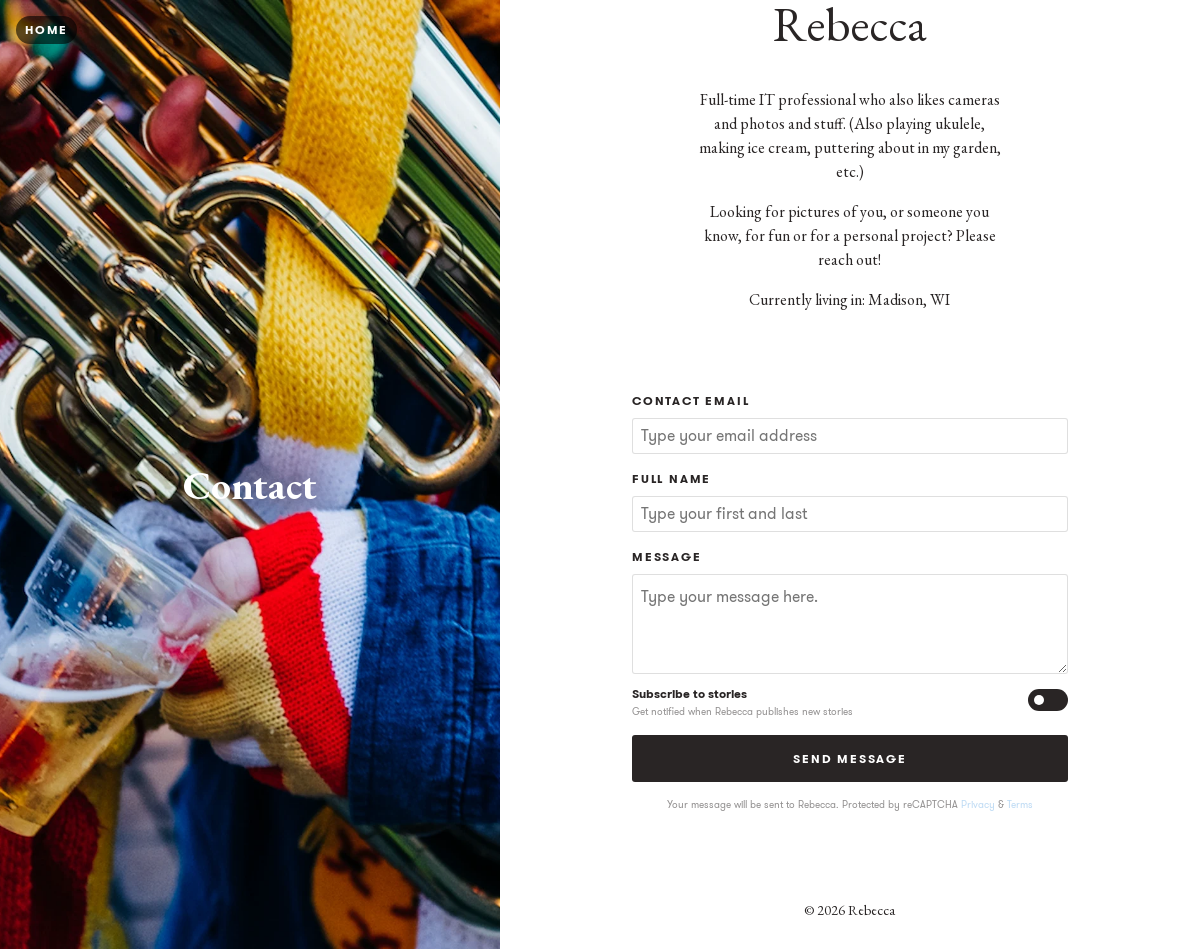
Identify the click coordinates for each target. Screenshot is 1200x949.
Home (46, 29)
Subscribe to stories (689, 693)
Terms (1020, 805)
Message (667, 556)
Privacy (978, 805)
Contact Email (690, 400)
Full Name (671, 478)
